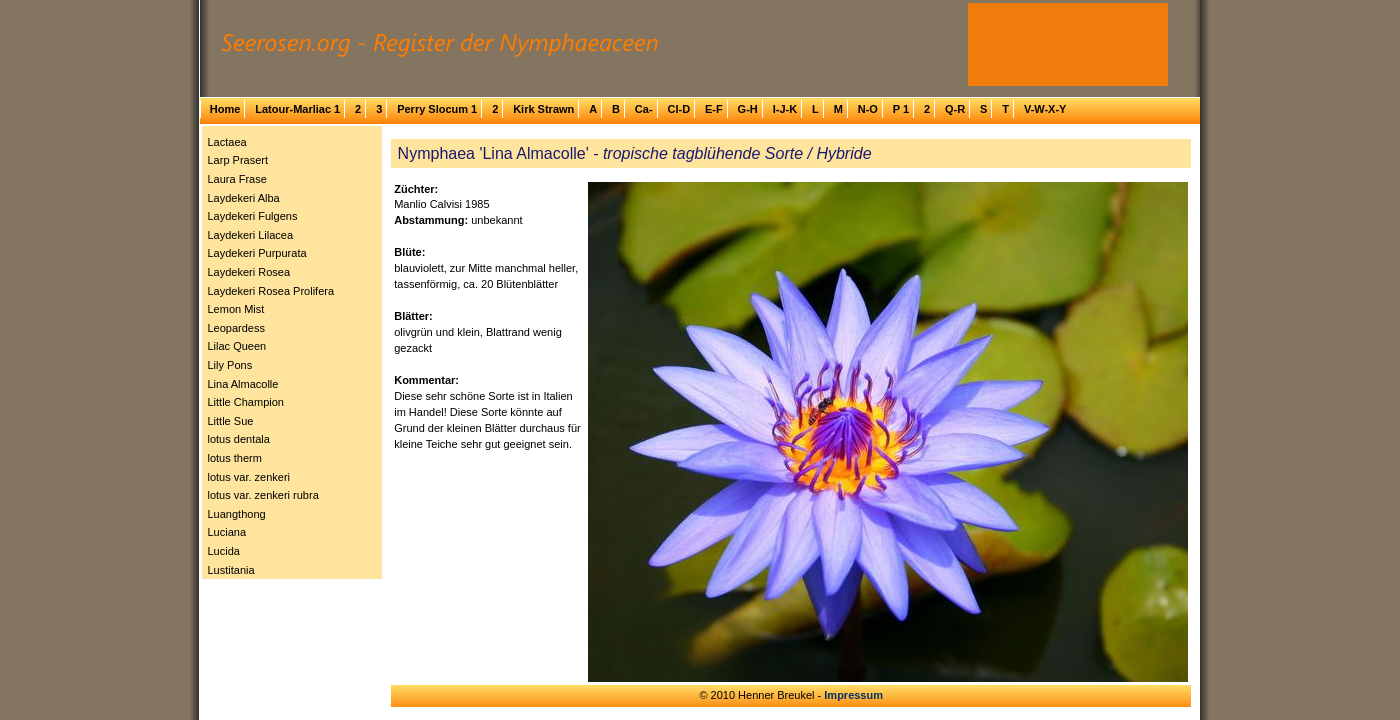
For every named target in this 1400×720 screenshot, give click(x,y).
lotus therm (235, 458)
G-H (748, 109)
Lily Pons (230, 365)
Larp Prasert (238, 160)
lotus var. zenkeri (249, 477)
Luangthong (237, 514)
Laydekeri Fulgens (253, 216)
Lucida (224, 551)
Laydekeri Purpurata (257, 253)
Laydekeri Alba (244, 198)
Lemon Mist (236, 309)
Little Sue (231, 421)
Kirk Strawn (543, 109)
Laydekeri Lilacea (251, 235)
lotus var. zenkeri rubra (263, 495)
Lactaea (227, 142)
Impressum (853, 695)
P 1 (901, 109)
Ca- (644, 109)
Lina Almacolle (243, 384)
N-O (868, 109)
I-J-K (785, 109)
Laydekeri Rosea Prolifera (271, 291)
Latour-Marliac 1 (297, 109)
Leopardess (237, 328)
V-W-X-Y (1045, 109)
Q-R (955, 109)
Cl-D (678, 109)
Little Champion (246, 402)
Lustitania (231, 570)
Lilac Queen (237, 346)
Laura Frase (237, 179)
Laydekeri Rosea (249, 272)
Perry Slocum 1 (437, 109)
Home (225, 109)
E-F (714, 109)
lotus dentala (239, 439)
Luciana (227, 532)
